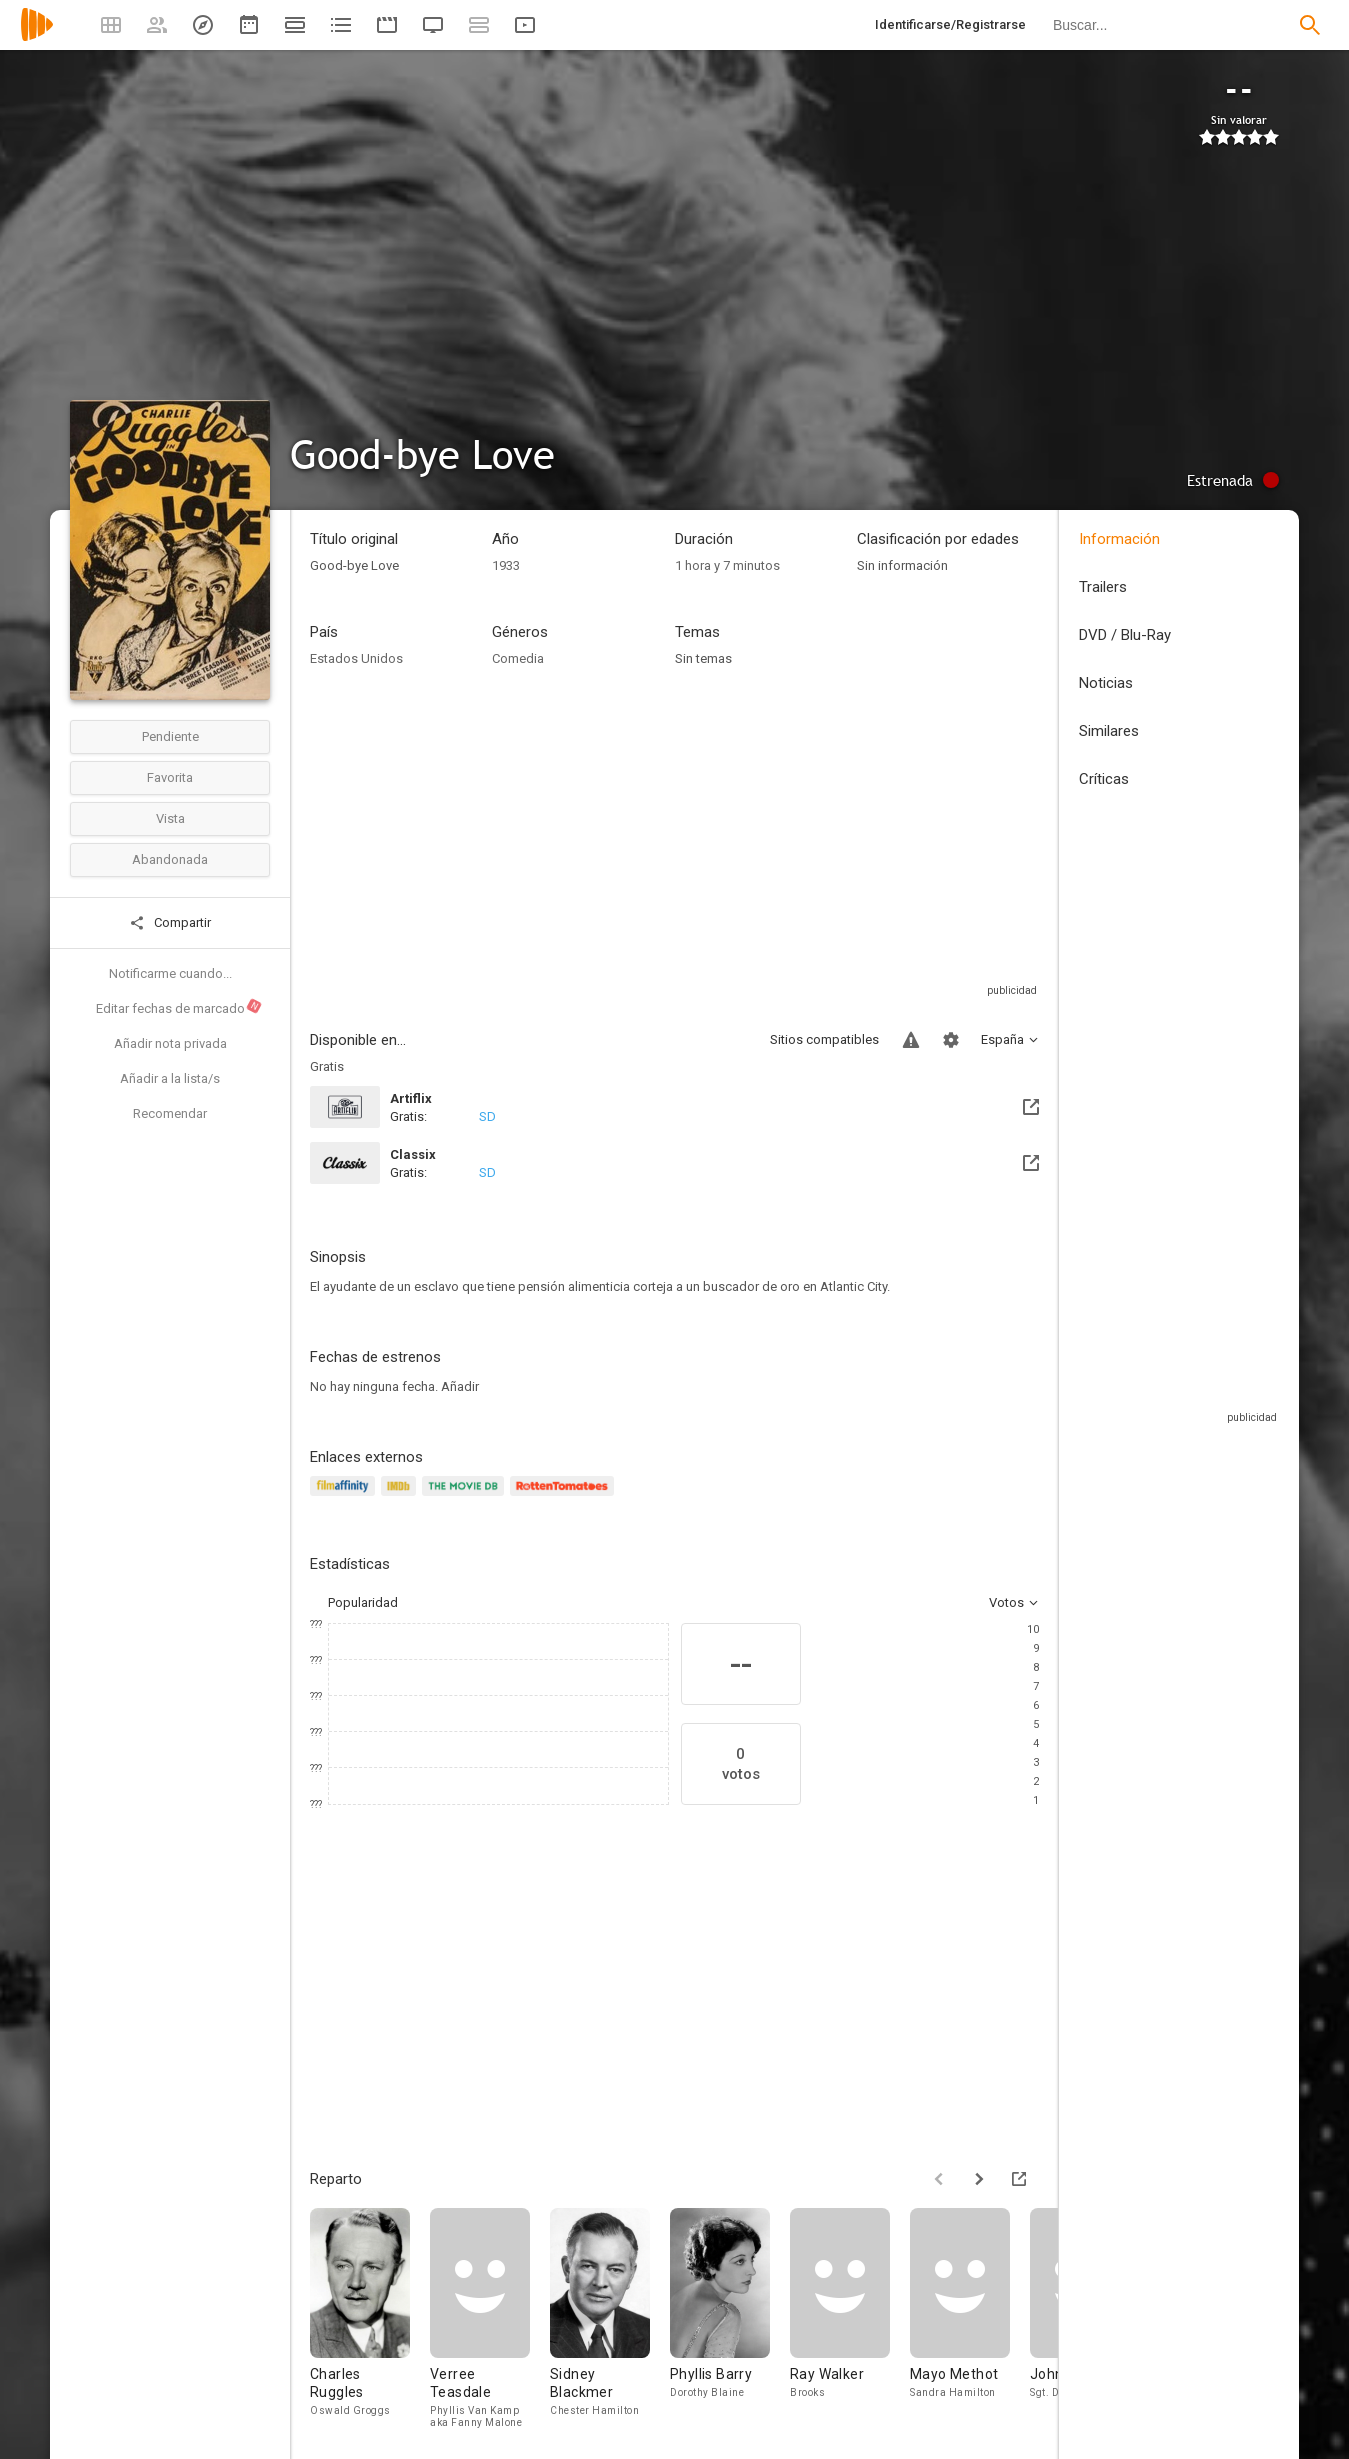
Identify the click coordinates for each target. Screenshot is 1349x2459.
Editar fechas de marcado (179, 1007)
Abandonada (170, 859)
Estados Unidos (356, 658)
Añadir (460, 1386)
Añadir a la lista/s (170, 1078)
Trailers (1103, 587)
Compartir (170, 923)
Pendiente (170, 736)
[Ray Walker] (850, 2318)
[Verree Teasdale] (490, 2318)
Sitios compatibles (824, 1039)
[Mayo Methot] (970, 2318)
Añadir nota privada (170, 1043)
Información (1119, 539)
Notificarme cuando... (170, 973)
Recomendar (170, 1113)
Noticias (1106, 683)
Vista (170, 818)
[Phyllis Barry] (730, 2318)
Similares (1109, 731)
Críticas (1104, 779)
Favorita (170, 777)
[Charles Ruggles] (370, 2318)
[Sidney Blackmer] (610, 2318)
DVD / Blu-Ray (1125, 635)
